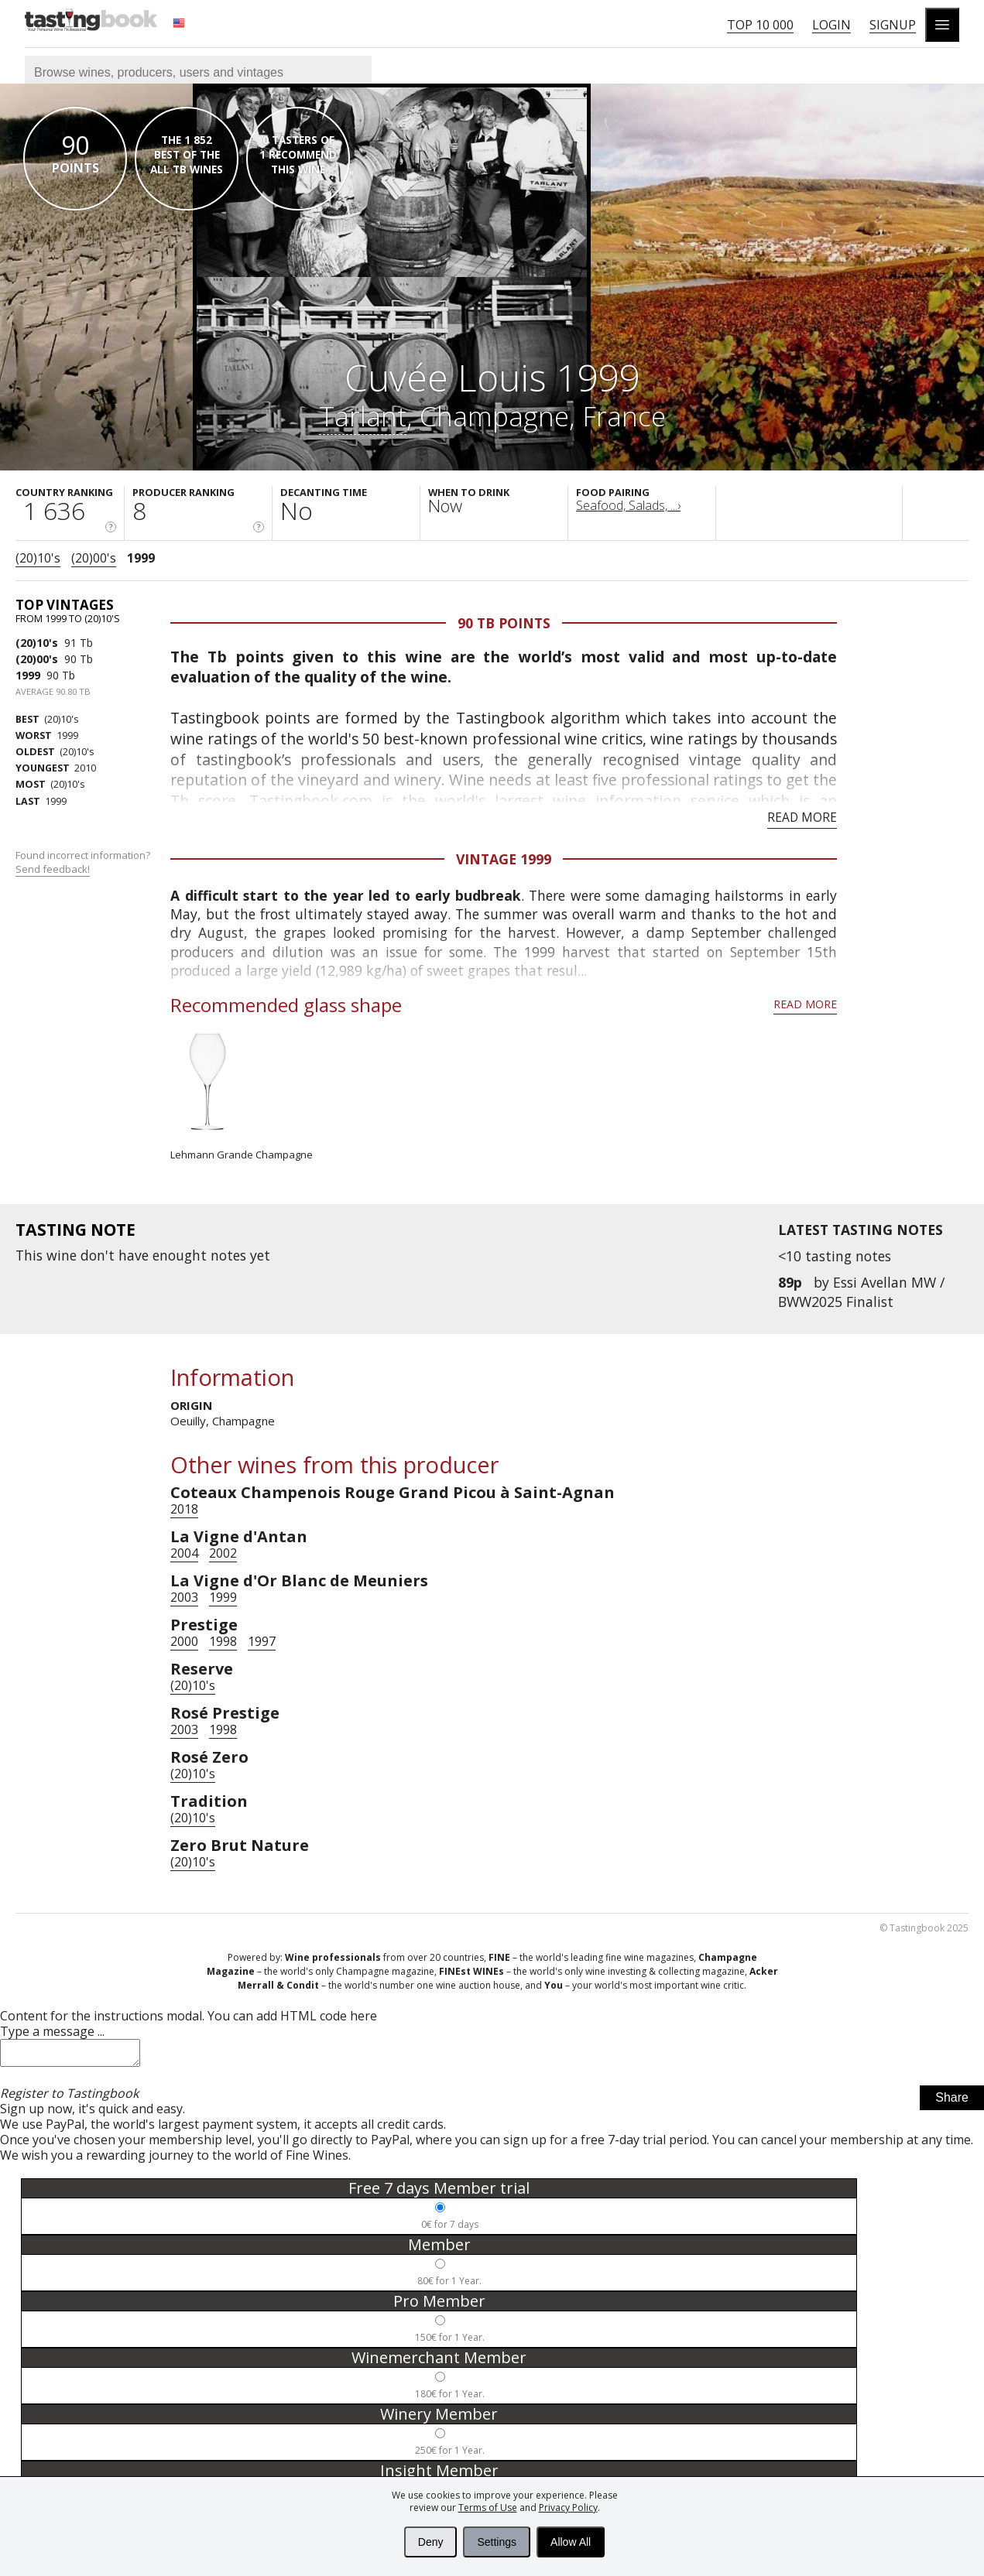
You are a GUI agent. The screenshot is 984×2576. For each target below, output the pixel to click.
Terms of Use (487, 2507)
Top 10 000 (760, 24)
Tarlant (362, 415)
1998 (223, 1641)
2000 (184, 1641)
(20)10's (37, 557)
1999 (141, 557)
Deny (431, 2542)
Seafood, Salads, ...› (628, 505)
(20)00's (93, 557)
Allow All (570, 2542)
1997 (262, 1641)
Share (952, 2102)
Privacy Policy (568, 2507)
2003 (184, 1597)
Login (831, 24)
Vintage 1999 (503, 859)
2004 (184, 1553)
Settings (496, 2542)
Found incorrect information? (84, 862)
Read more (802, 817)
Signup (892, 24)
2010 (55, 768)
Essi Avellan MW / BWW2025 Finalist (861, 1291)
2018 (184, 1508)
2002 (223, 1553)
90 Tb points (504, 623)
